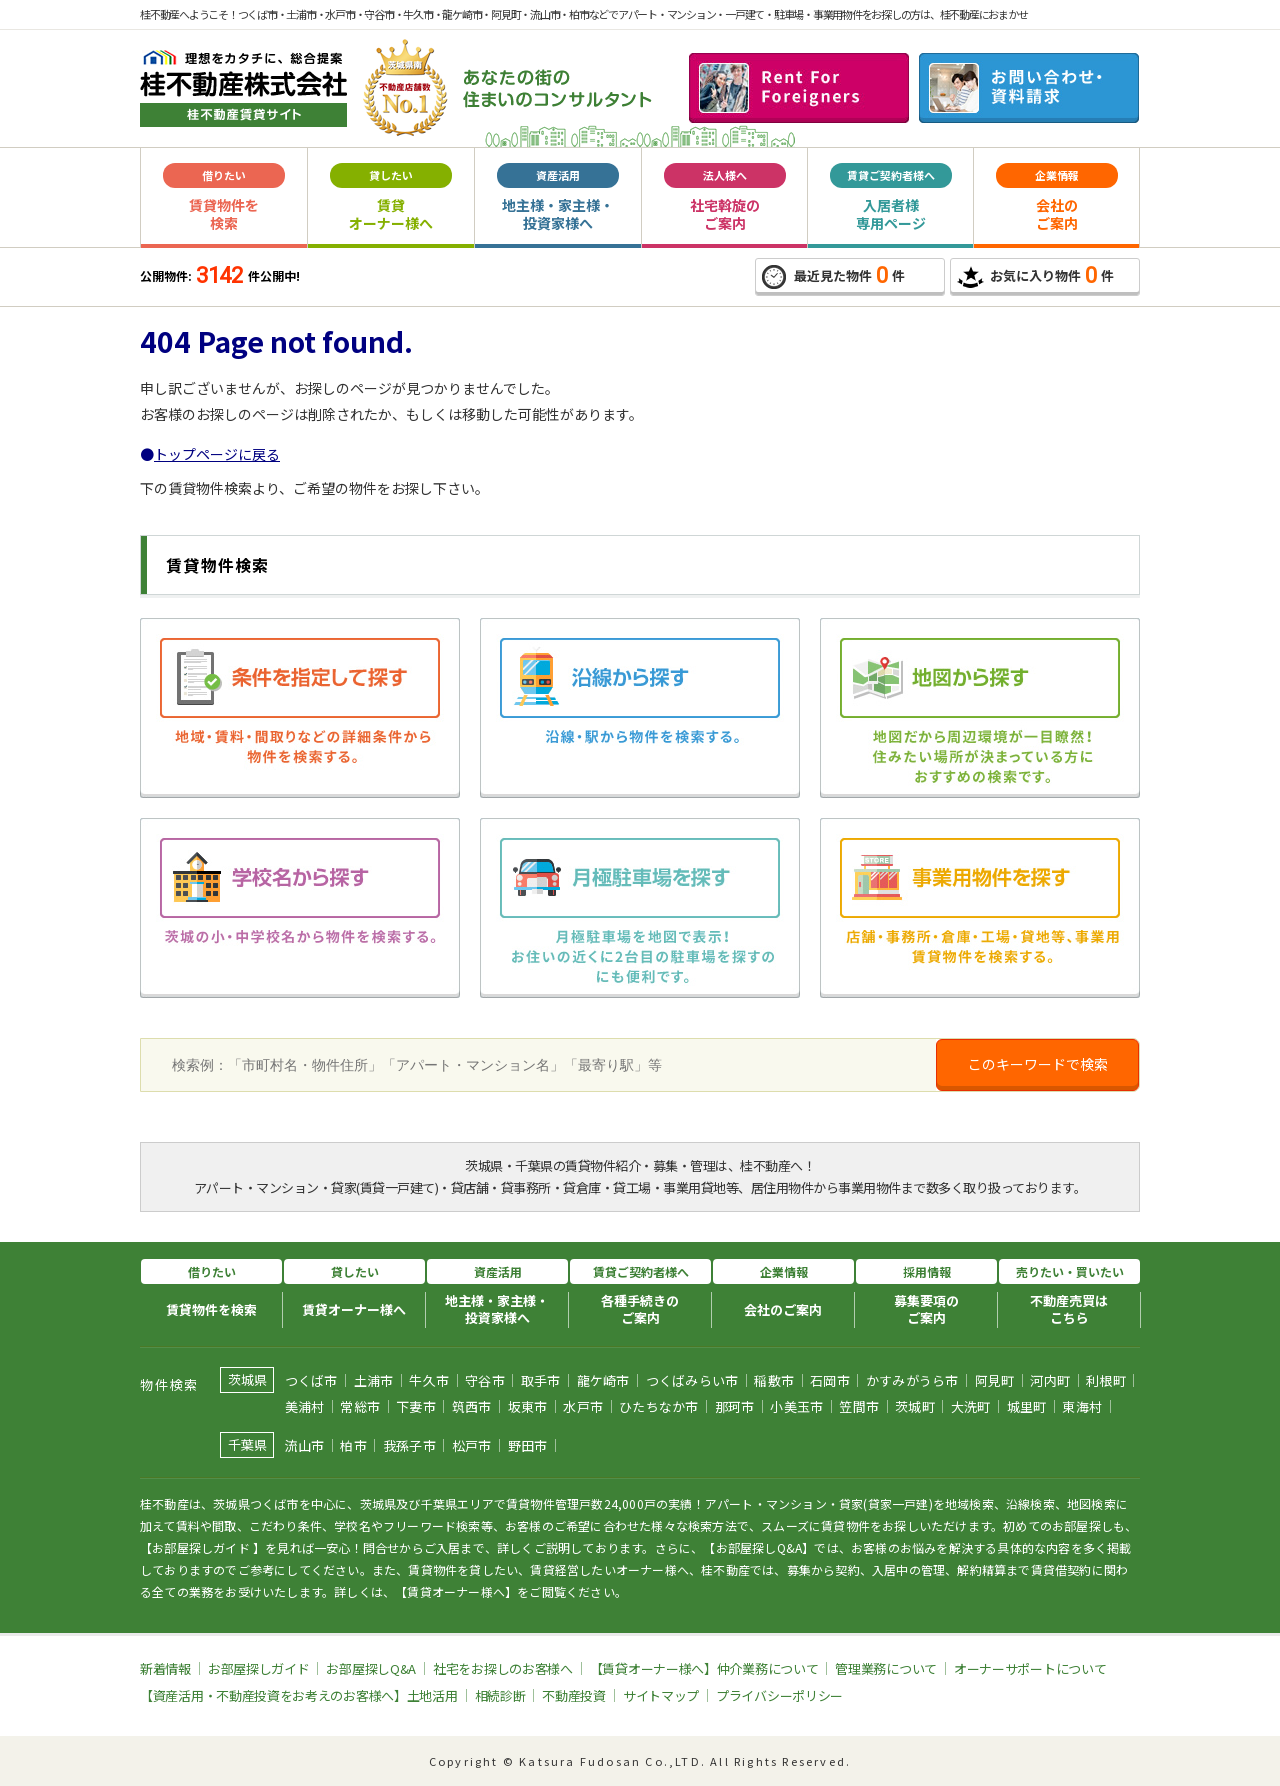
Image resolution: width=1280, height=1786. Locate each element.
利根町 (1106, 1380)
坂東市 (528, 1406)
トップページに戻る (217, 454)
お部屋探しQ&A (371, 1668)
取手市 (541, 1380)
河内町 (1050, 1380)
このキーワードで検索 (1038, 1064)
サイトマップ (661, 1695)
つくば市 (311, 1380)
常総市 (360, 1406)
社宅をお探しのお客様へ (503, 1668)
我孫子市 (409, 1445)
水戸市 (583, 1406)
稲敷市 (774, 1380)
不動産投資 (574, 1695)
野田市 (528, 1445)
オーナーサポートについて (1030, 1668)
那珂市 (735, 1406)
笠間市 (859, 1406)
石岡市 (830, 1380)
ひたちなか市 (659, 1406)
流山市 (305, 1445)
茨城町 (915, 1406)
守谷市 (485, 1380)
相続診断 (500, 1695)
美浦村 (305, 1406)
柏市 (353, 1445)
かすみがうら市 (912, 1380)
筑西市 (472, 1406)
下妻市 (416, 1406)
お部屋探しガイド (259, 1668)
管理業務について (886, 1668)
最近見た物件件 (833, 276)
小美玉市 (796, 1406)
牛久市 (429, 1380)
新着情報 (165, 1668)
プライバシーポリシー (779, 1695)
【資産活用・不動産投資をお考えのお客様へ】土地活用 (299, 1695)
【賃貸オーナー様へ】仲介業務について (704, 1668)
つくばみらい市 (692, 1380)
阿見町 (995, 1380)
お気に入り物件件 (1035, 275)
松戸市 (472, 1445)
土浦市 (374, 1380)
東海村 (1082, 1406)
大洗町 (971, 1406)
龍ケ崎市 (603, 1380)
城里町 (1027, 1406)
